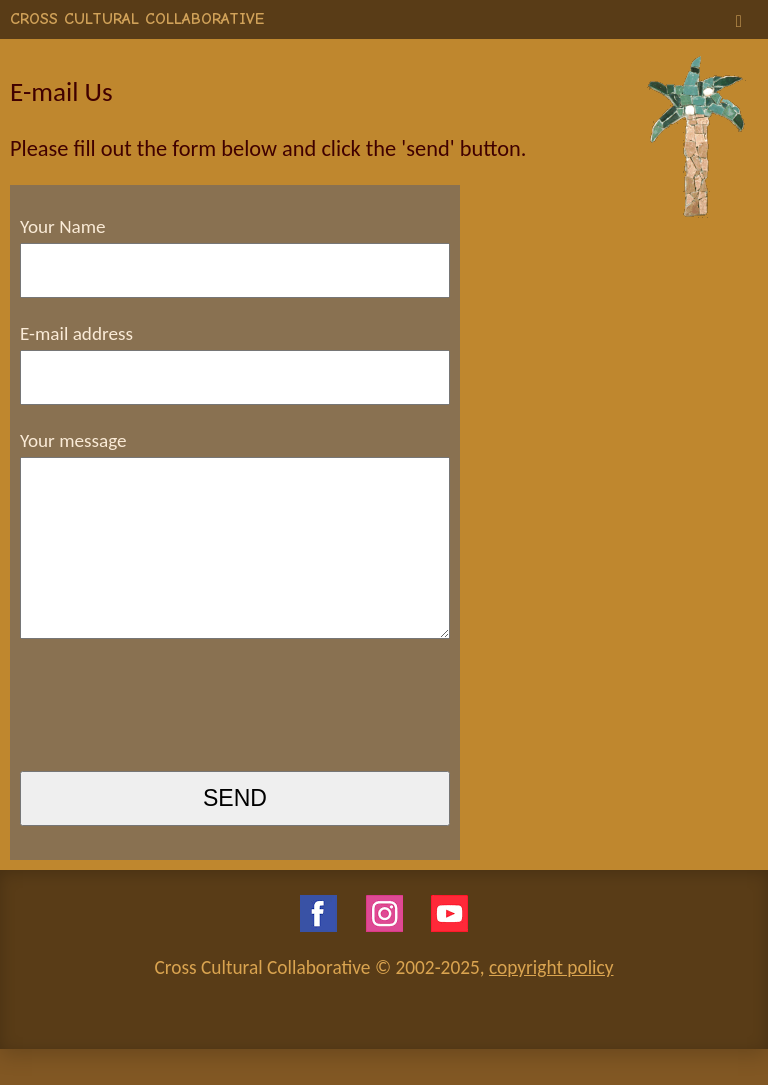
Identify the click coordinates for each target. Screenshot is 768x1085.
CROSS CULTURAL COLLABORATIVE (137, 19)
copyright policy (551, 1003)
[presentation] (172, 743)
